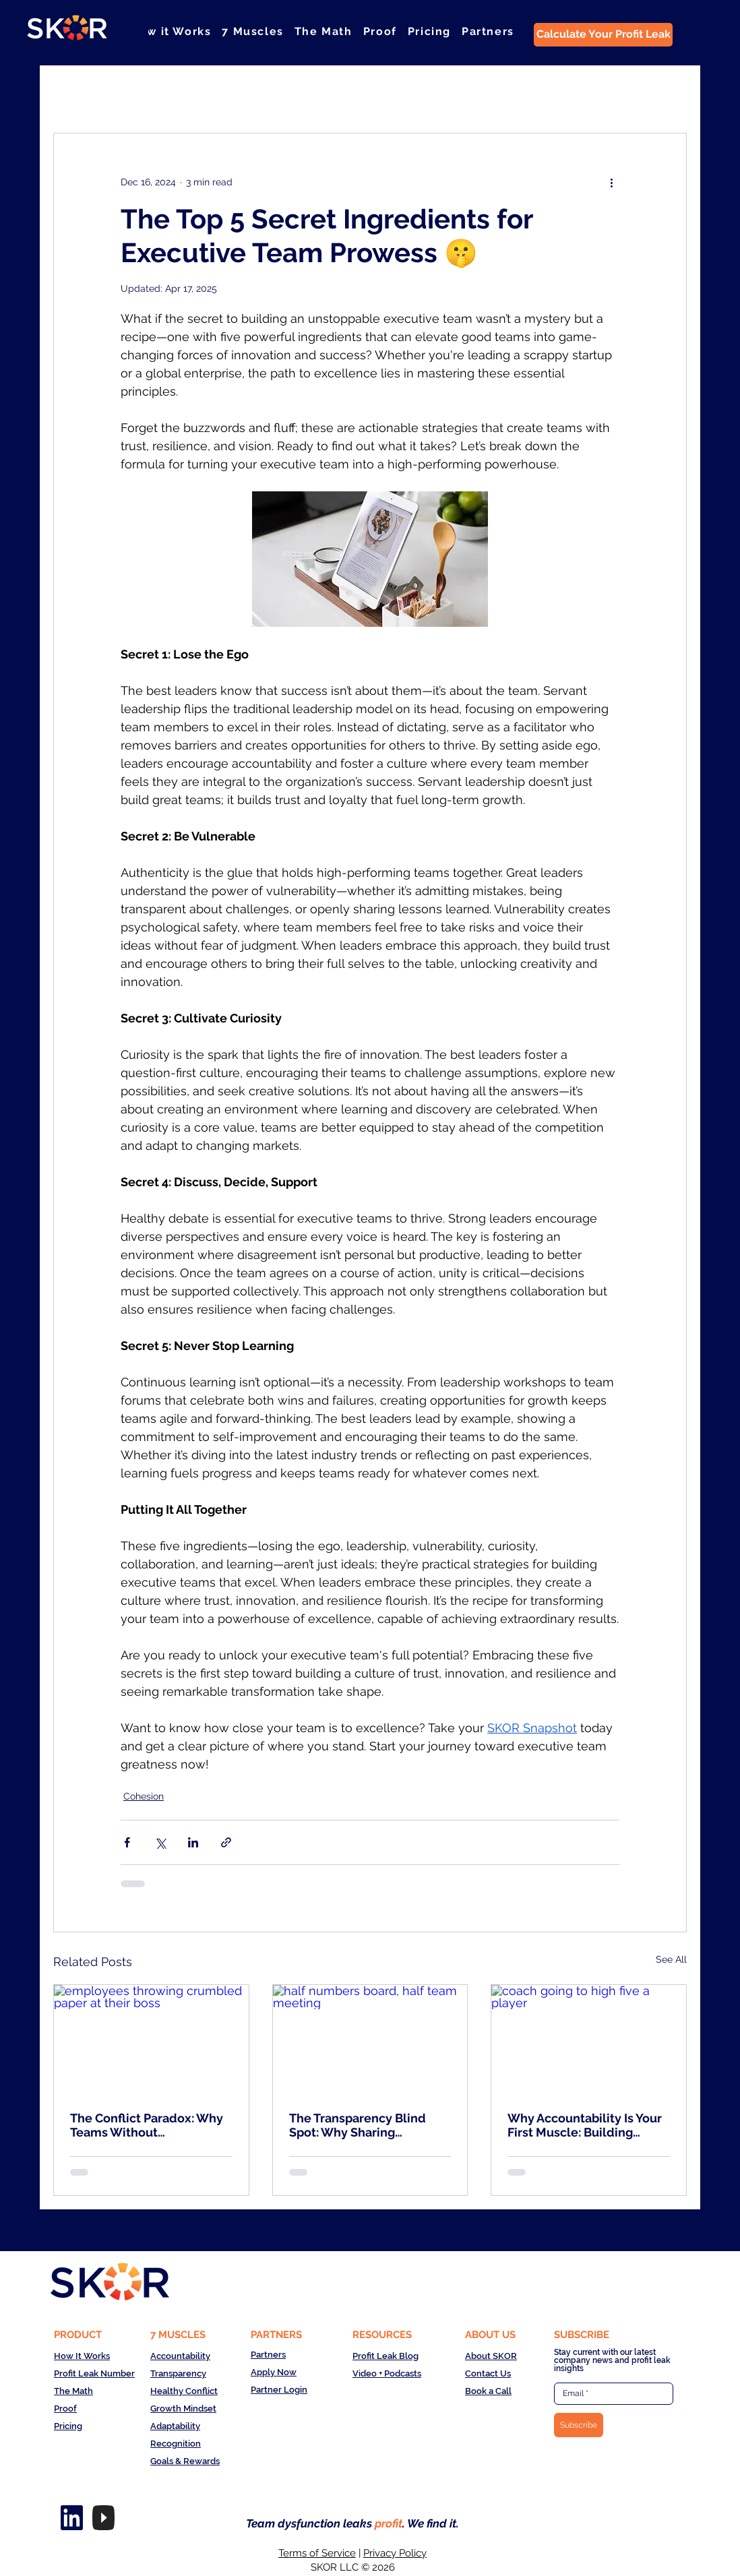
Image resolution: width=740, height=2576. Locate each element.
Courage (266, 92)
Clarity (205, 92)
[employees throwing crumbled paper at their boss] (151, 2039)
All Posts (73, 92)
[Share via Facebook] (127, 1842)
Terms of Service (317, 2553)
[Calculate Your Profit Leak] (603, 35)
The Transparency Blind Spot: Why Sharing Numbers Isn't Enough (357, 2125)
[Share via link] (226, 1842)
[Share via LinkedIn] (193, 1842)
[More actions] (611, 182)
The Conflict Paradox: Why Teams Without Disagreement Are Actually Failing (148, 2125)
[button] (252, 31)
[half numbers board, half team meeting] (370, 2039)
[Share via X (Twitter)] (160, 1842)
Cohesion (142, 92)
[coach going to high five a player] (588, 2039)
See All (671, 1959)
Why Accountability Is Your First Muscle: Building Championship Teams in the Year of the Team (587, 2125)
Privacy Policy (395, 2553)
